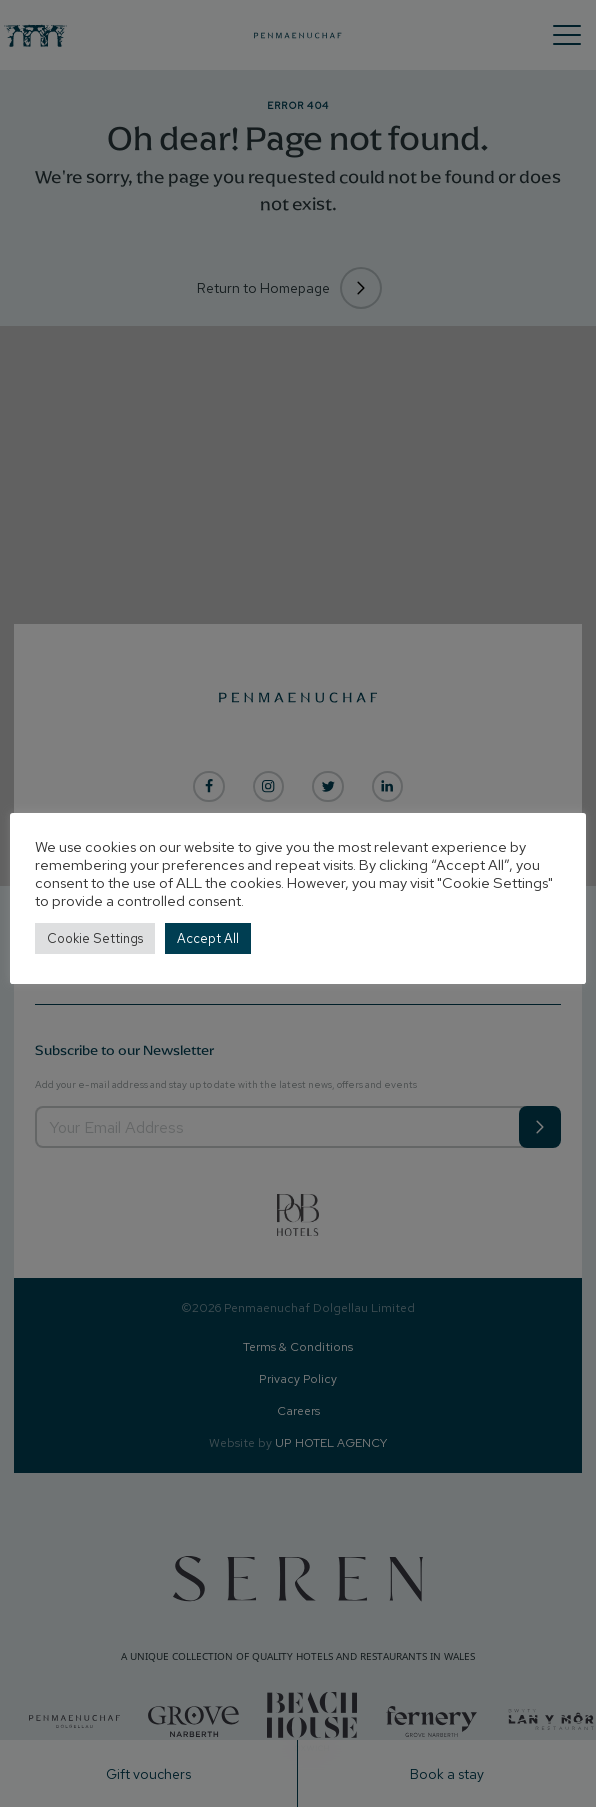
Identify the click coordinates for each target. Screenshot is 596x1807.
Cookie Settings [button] (95, 938)
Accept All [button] (208, 938)
